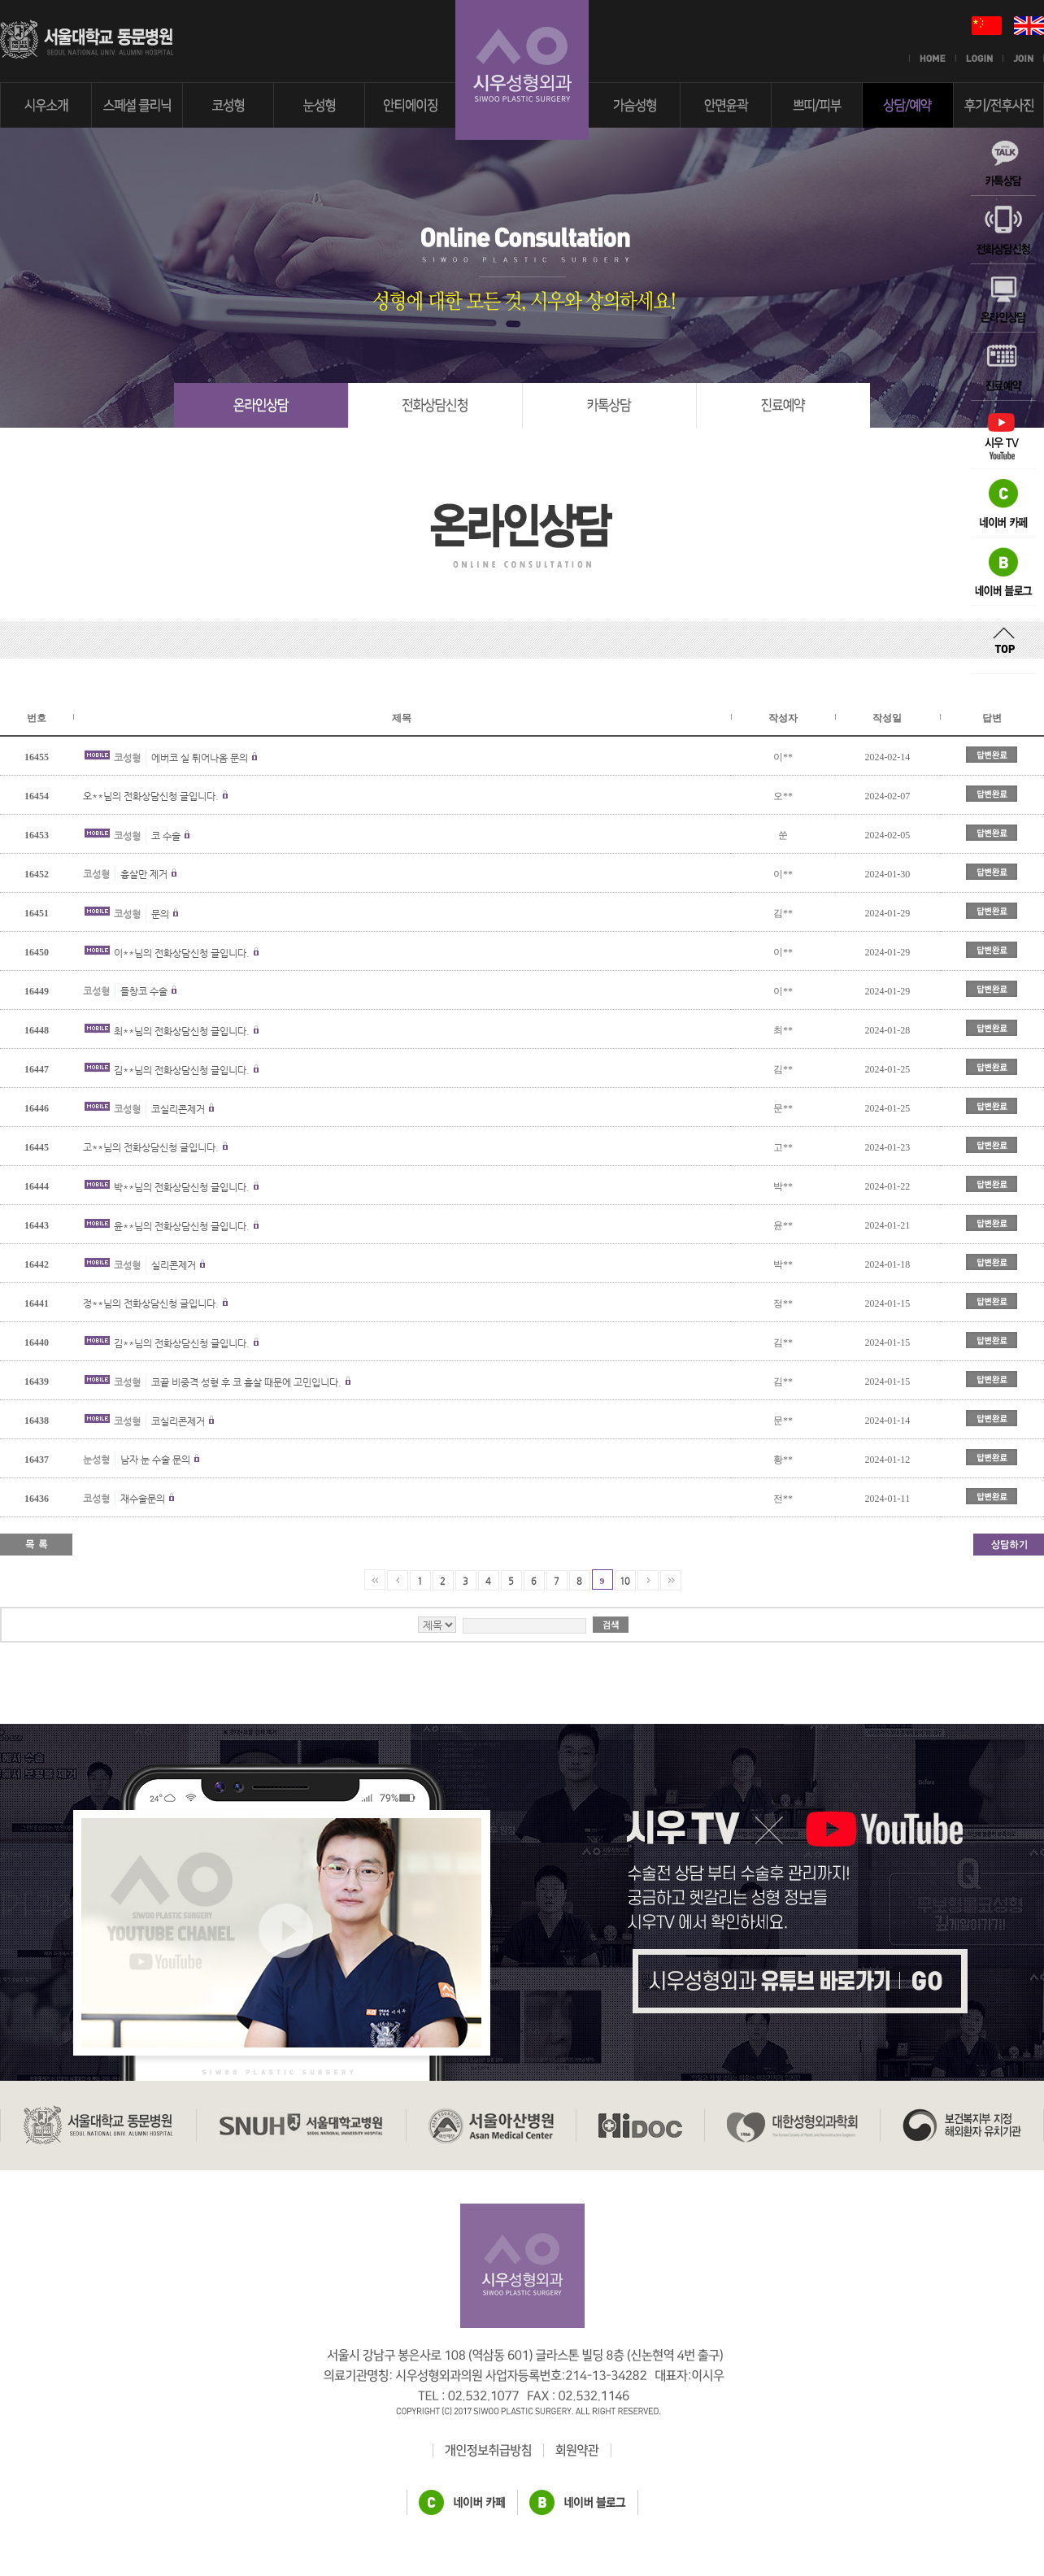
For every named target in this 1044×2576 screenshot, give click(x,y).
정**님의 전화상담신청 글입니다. (151, 1303)
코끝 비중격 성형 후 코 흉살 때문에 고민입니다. (247, 1382)
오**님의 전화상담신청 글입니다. (151, 796)
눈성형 (96, 1459)
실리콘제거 (173, 1265)
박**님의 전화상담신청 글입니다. (182, 1187)
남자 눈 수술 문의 (155, 1459)
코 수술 (166, 836)
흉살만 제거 (143, 874)
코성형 (127, 758)
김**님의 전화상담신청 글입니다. (182, 1070)
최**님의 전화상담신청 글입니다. (182, 1031)
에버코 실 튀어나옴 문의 (199, 758)
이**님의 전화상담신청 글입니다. (182, 953)
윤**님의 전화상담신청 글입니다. (182, 1226)
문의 (160, 914)
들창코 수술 (143, 991)
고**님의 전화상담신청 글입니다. (151, 1147)
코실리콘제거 (178, 1109)
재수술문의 (142, 1498)
